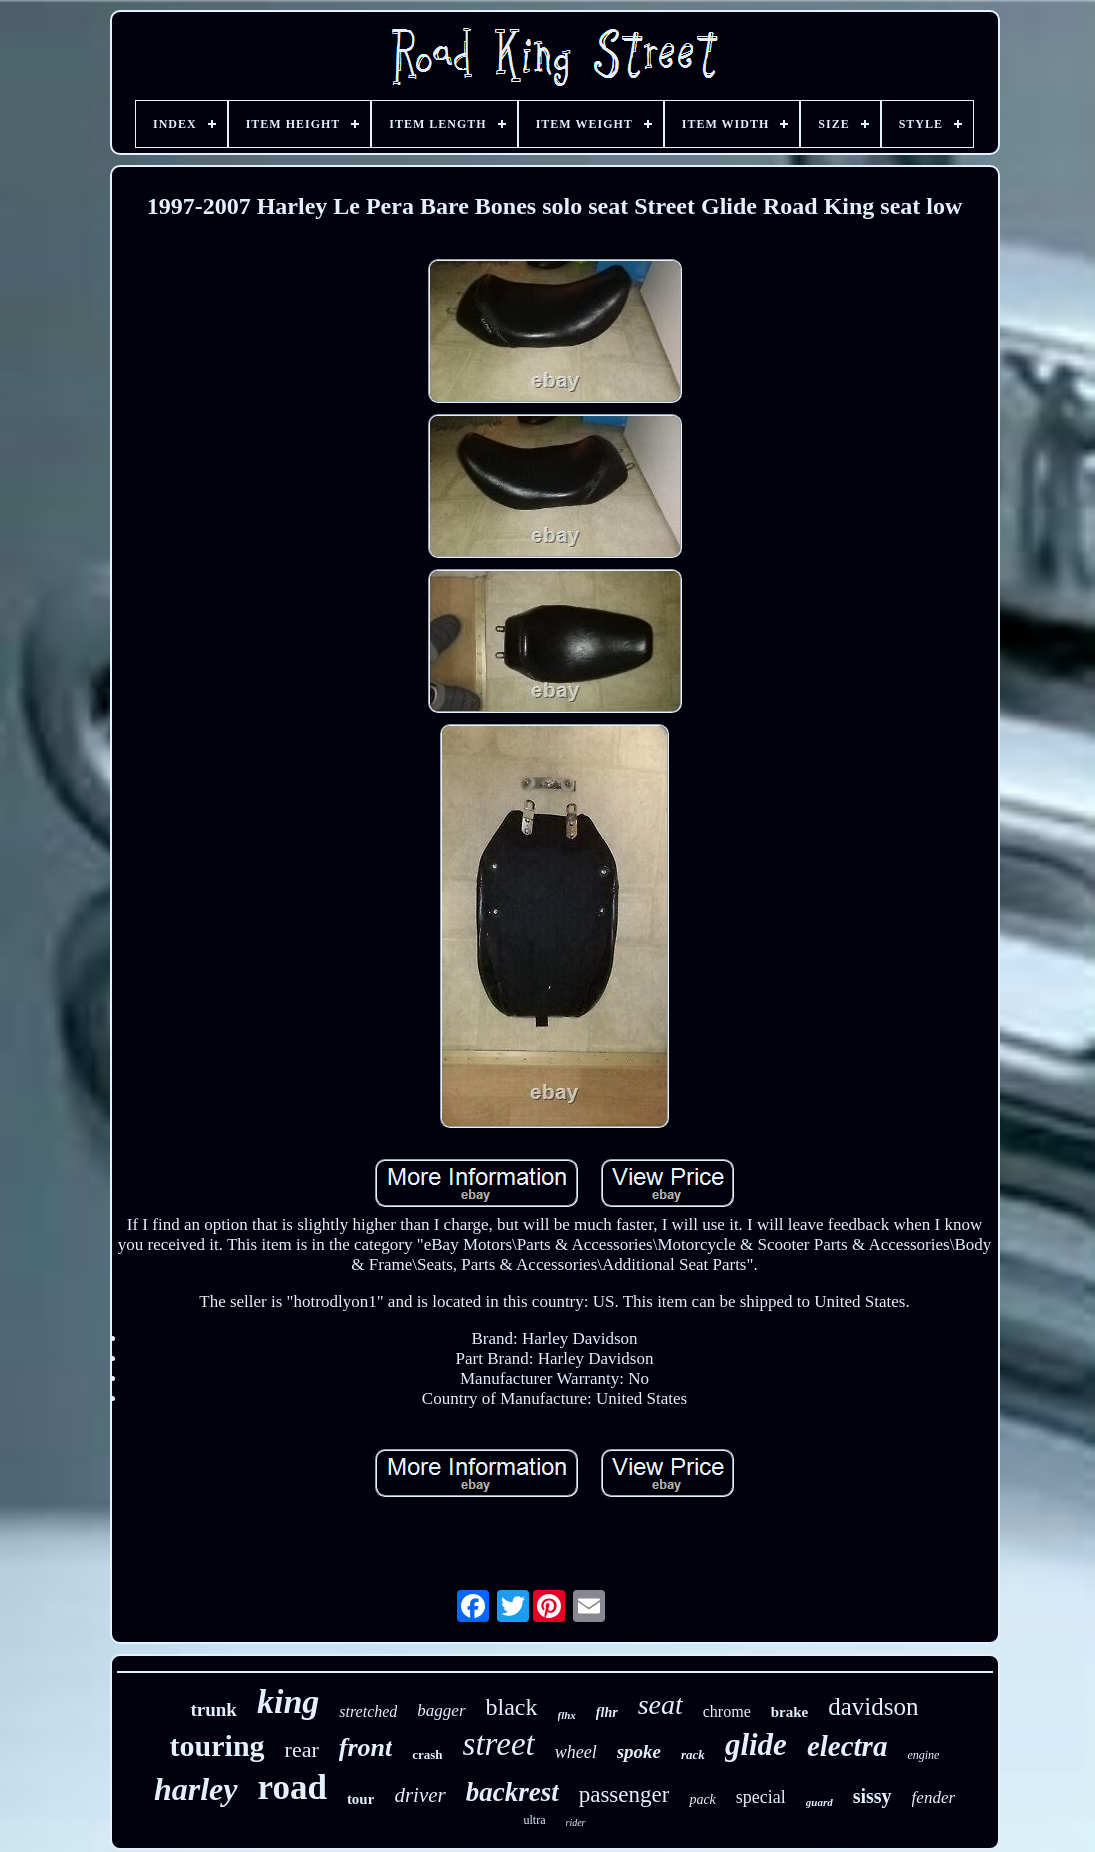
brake (790, 1712)
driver (419, 1795)
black (512, 1707)
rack (693, 1754)
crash (427, 1754)
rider (576, 1822)
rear (302, 1749)
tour (361, 1799)
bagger (441, 1710)
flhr (607, 1712)
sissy (872, 1796)
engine (923, 1755)
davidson (873, 1706)
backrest (512, 1792)
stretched (368, 1711)
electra (847, 1746)
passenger (624, 1794)
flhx (567, 1715)
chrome (727, 1711)
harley (196, 1789)
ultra (535, 1820)
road (292, 1787)
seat (660, 1704)
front (365, 1747)
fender (933, 1797)
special (761, 1797)
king (288, 1701)
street (499, 1744)
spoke (639, 1751)
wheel (576, 1752)
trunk (213, 1709)
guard (819, 1802)
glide (756, 1744)
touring (217, 1745)
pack (702, 1799)
